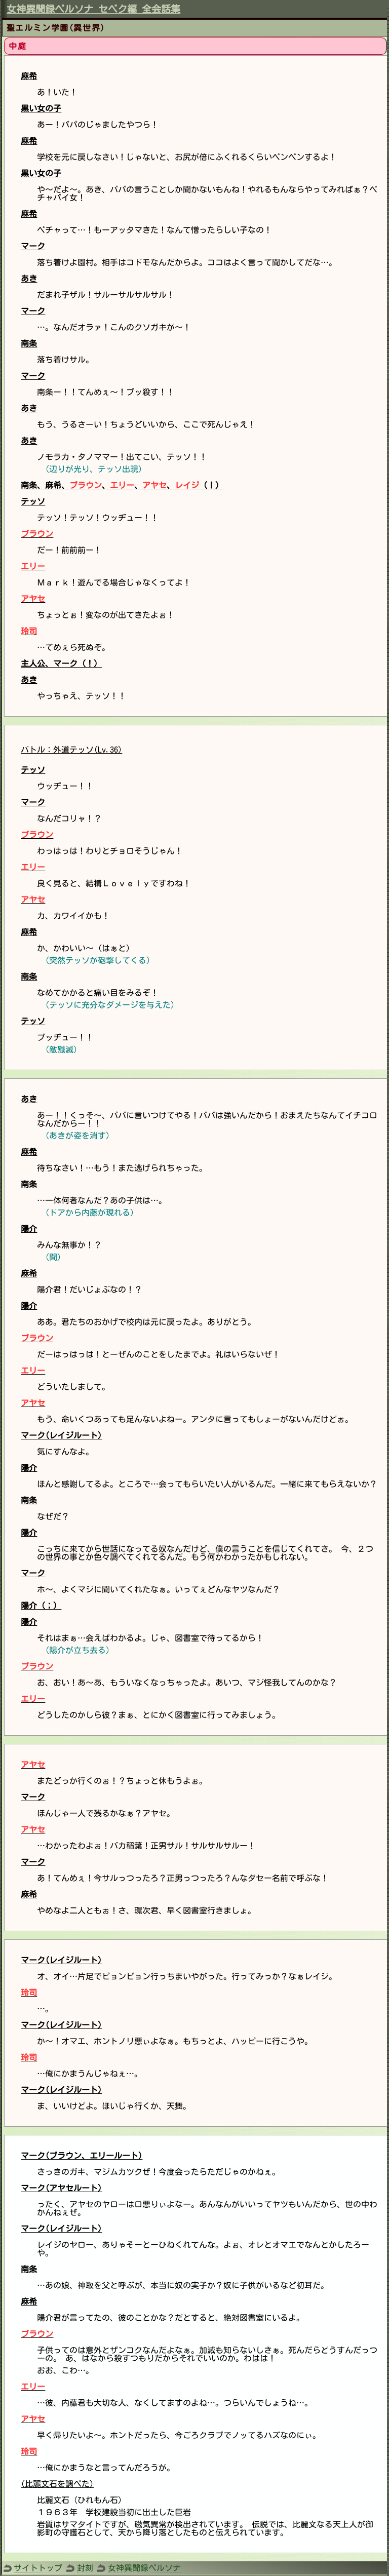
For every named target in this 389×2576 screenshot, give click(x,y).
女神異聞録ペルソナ (144, 2568)
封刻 (85, 2568)
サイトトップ (38, 2568)
